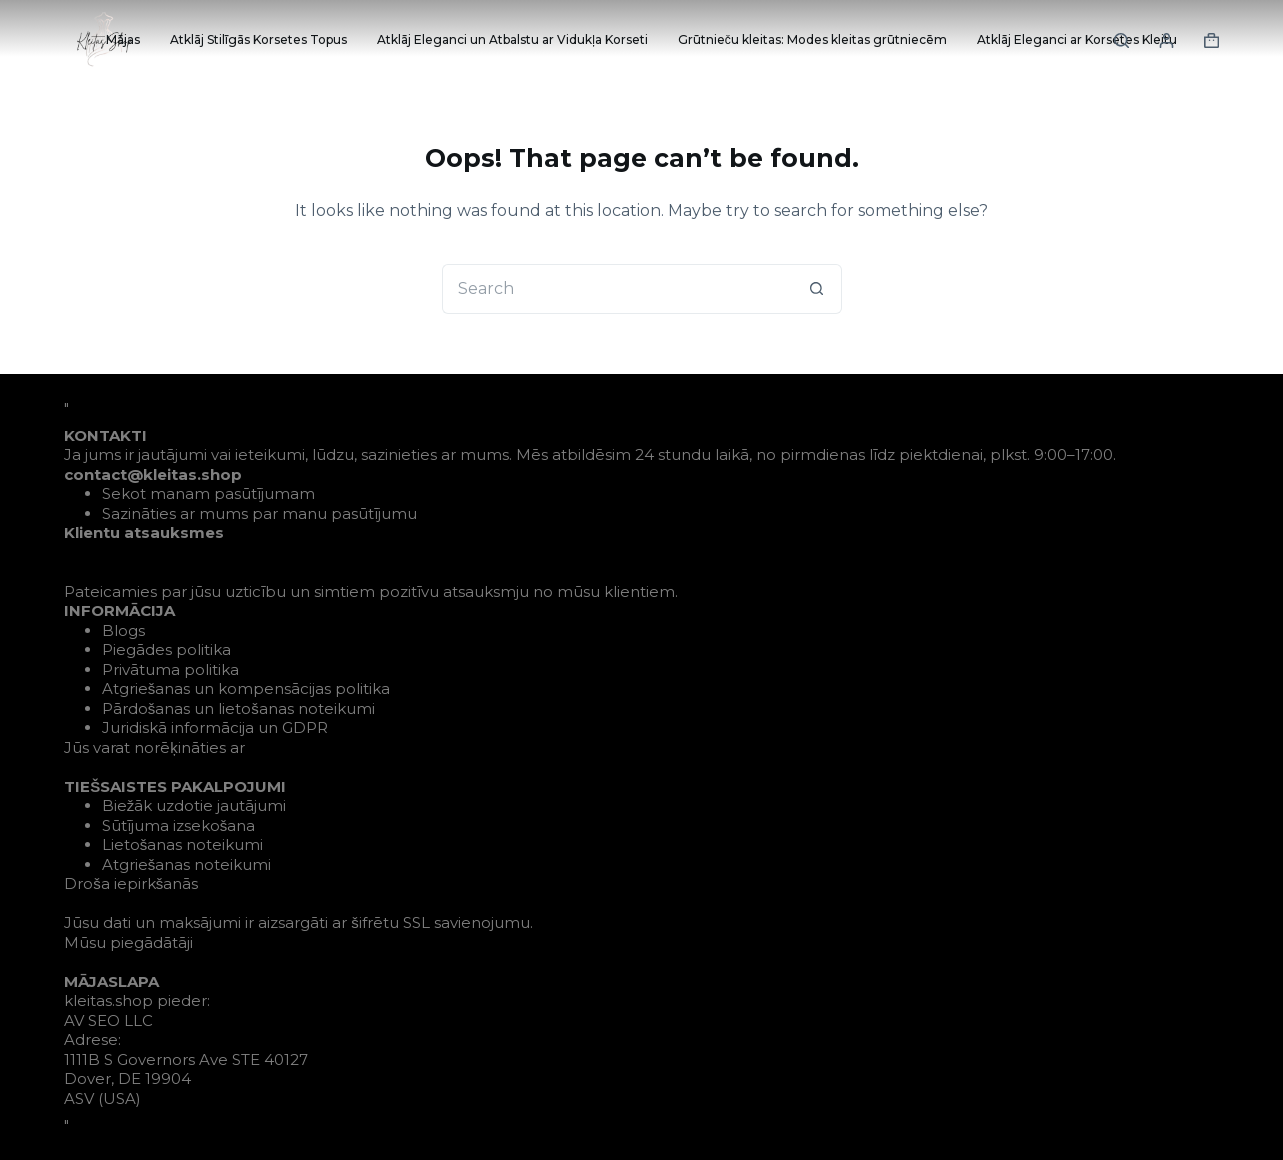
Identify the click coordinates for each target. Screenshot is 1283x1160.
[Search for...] (617, 289)
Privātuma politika (170, 669)
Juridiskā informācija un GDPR (215, 727)
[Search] (1121, 40)
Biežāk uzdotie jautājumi (194, 805)
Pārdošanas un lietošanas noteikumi (238, 708)
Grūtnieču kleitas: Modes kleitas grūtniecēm (812, 39)
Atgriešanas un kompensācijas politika (246, 688)
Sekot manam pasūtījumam (208, 493)
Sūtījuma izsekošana (179, 825)
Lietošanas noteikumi (183, 844)
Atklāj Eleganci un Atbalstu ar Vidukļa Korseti (512, 39)
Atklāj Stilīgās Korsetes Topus (258, 39)
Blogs (123, 630)
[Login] (1166, 40)
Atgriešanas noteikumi (187, 864)
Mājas (123, 39)
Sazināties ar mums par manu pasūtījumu (259, 513)
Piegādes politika (166, 649)
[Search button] (817, 289)
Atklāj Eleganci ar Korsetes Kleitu (1077, 39)
